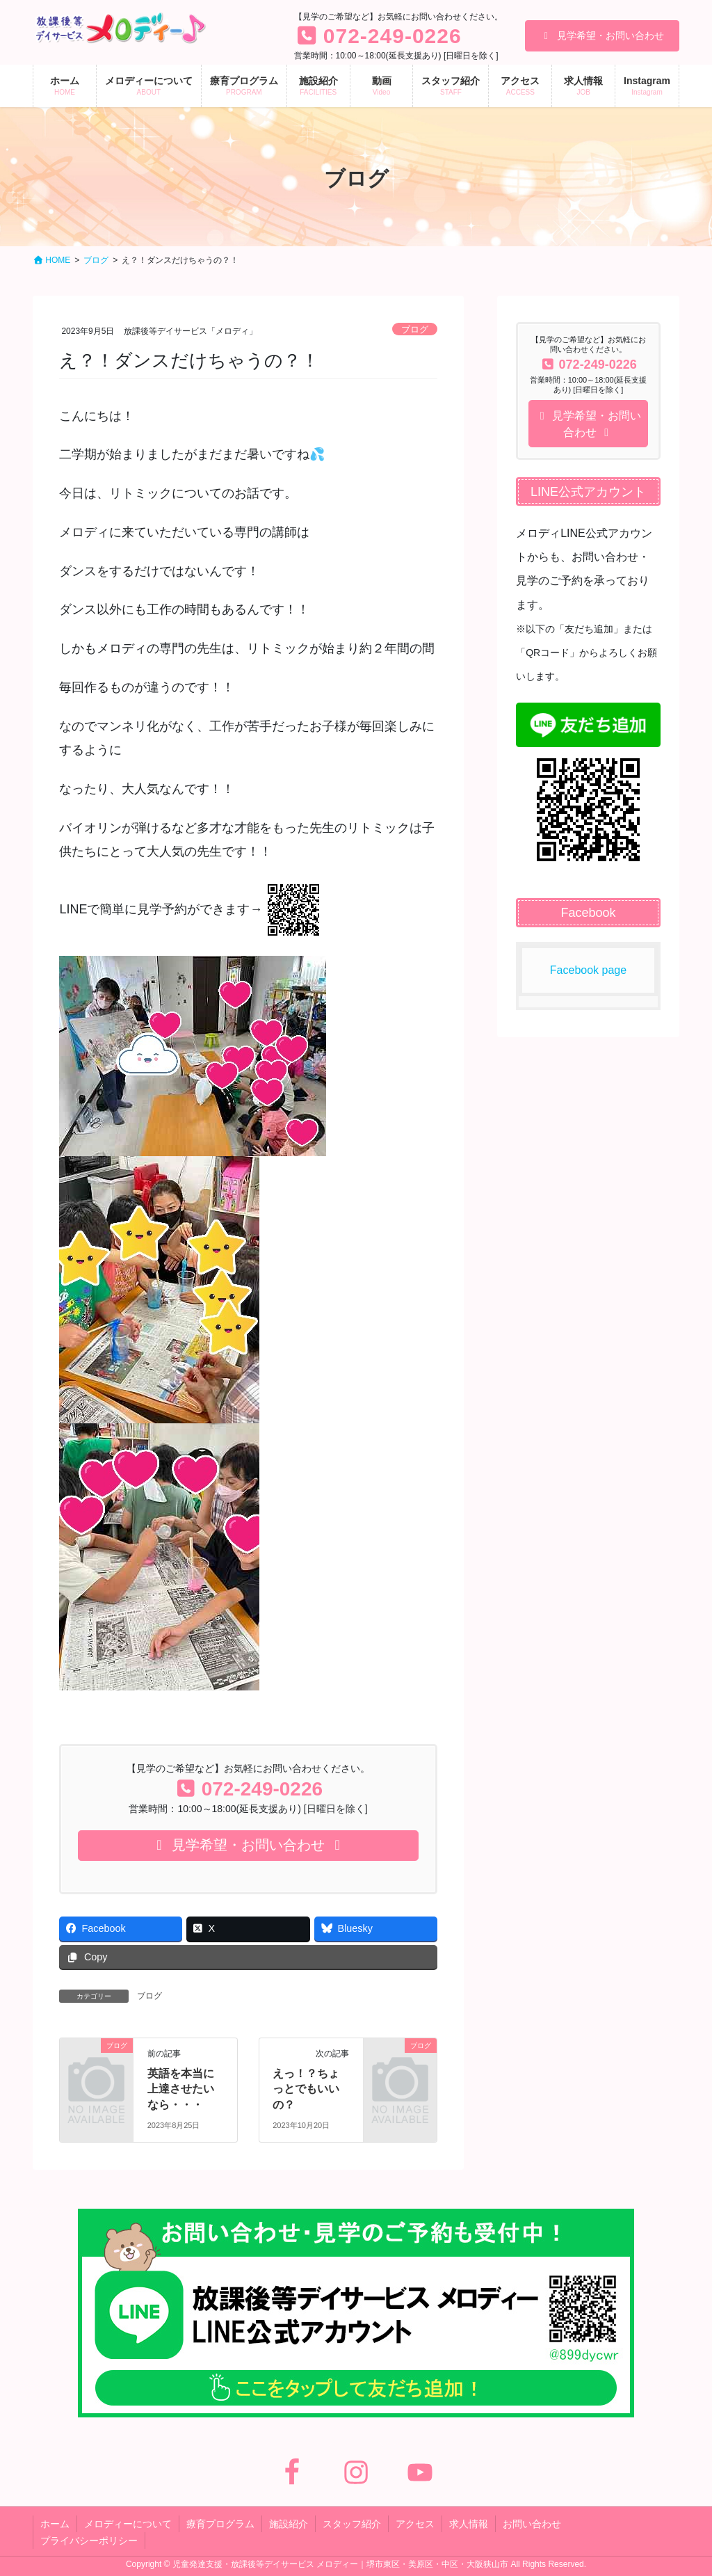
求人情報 (468, 2523)
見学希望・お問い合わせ (602, 35)
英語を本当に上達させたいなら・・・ (180, 2089)
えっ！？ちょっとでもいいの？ (306, 2089)
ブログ (414, 329)
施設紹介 (288, 2523)
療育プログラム (220, 2523)
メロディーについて (128, 2523)
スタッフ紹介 (352, 2523)
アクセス (415, 2523)
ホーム (55, 2523)
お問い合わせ (532, 2523)
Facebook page (588, 970)
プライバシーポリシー (89, 2540)
